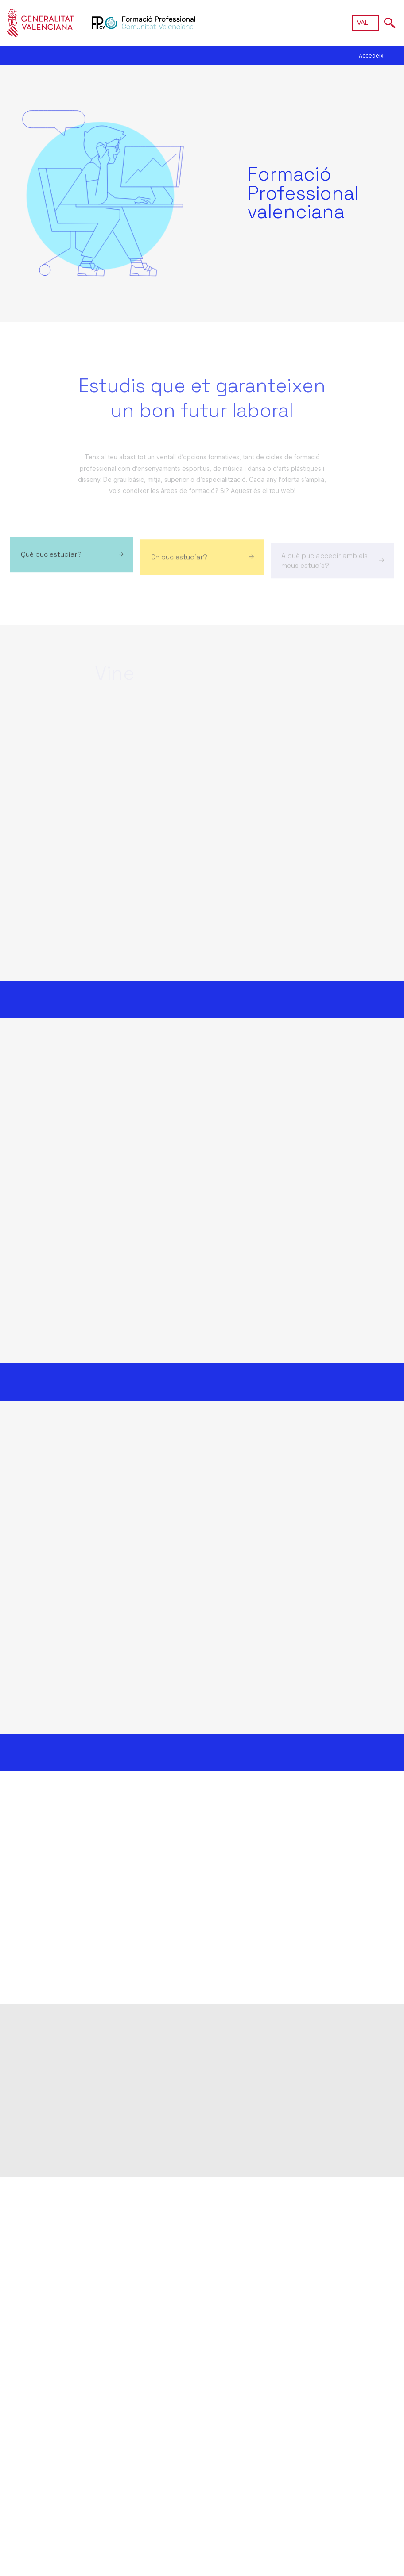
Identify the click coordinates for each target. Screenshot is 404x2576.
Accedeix (371, 55)
